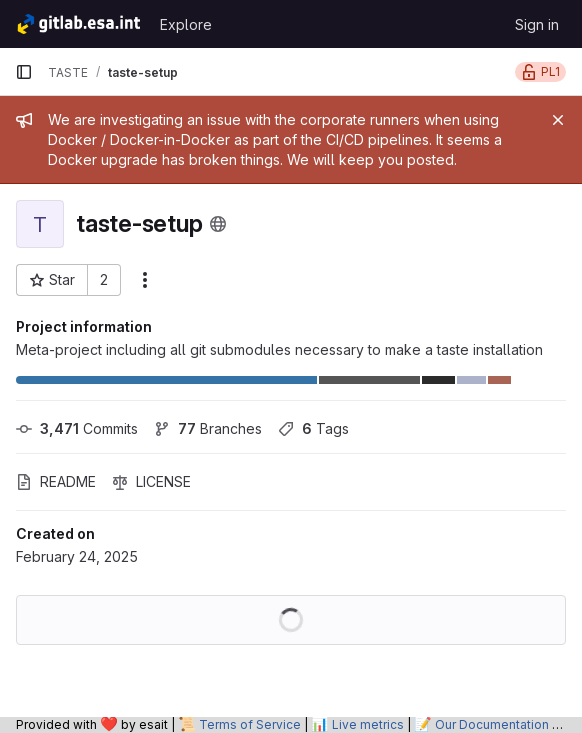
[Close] (558, 120)
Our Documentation (492, 724)
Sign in (537, 24)
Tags (313, 428)
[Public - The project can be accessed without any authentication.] (218, 224)
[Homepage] (77, 24)
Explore (186, 24)
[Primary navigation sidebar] (24, 72)
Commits (77, 428)
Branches (208, 428)
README (56, 481)
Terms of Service (250, 724)
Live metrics (368, 724)
